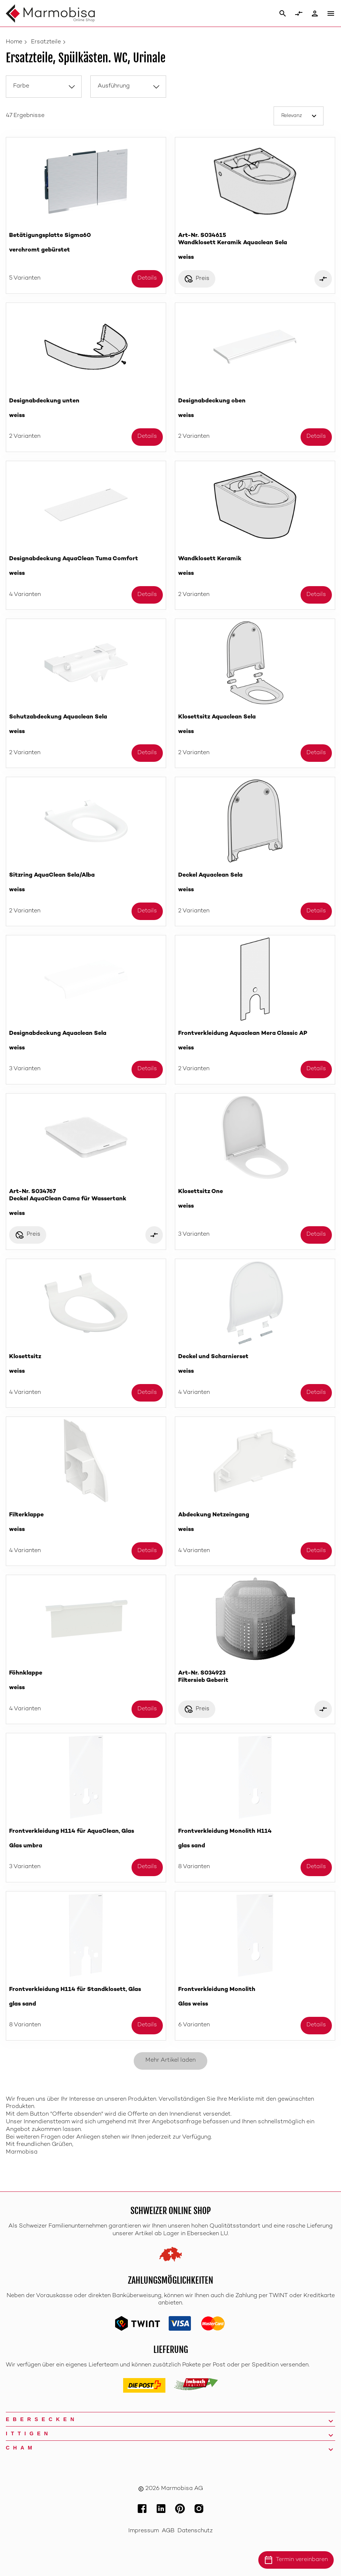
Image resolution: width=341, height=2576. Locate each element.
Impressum (143, 2531)
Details (147, 278)
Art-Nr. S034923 (255, 1677)
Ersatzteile (46, 42)
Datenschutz (195, 2531)
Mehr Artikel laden (170, 2060)
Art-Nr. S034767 (86, 1203)
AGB (168, 2531)
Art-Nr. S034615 (255, 247)
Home (14, 42)
